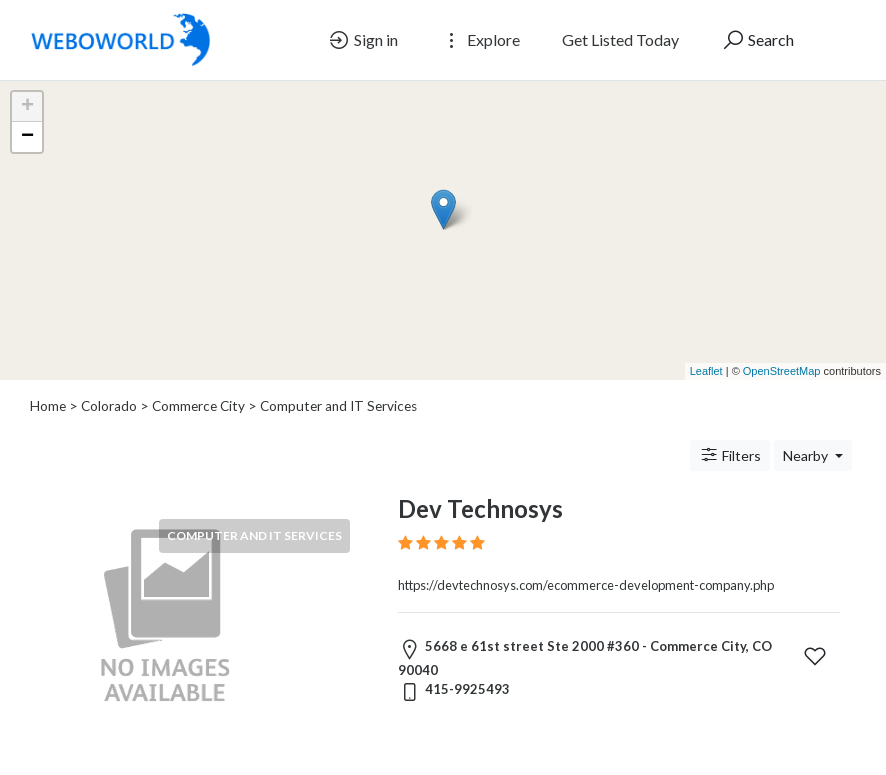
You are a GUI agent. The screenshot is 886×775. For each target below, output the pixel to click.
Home (48, 406)
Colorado (109, 406)
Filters (730, 455)
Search (757, 40)
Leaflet (706, 371)
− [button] (27, 137)
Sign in (362, 40)
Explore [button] (480, 40)
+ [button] (27, 107)
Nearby (807, 455)
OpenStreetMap (782, 371)
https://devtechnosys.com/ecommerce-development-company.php (586, 585)
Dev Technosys (480, 508)
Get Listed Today (620, 39)
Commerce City (198, 406)
